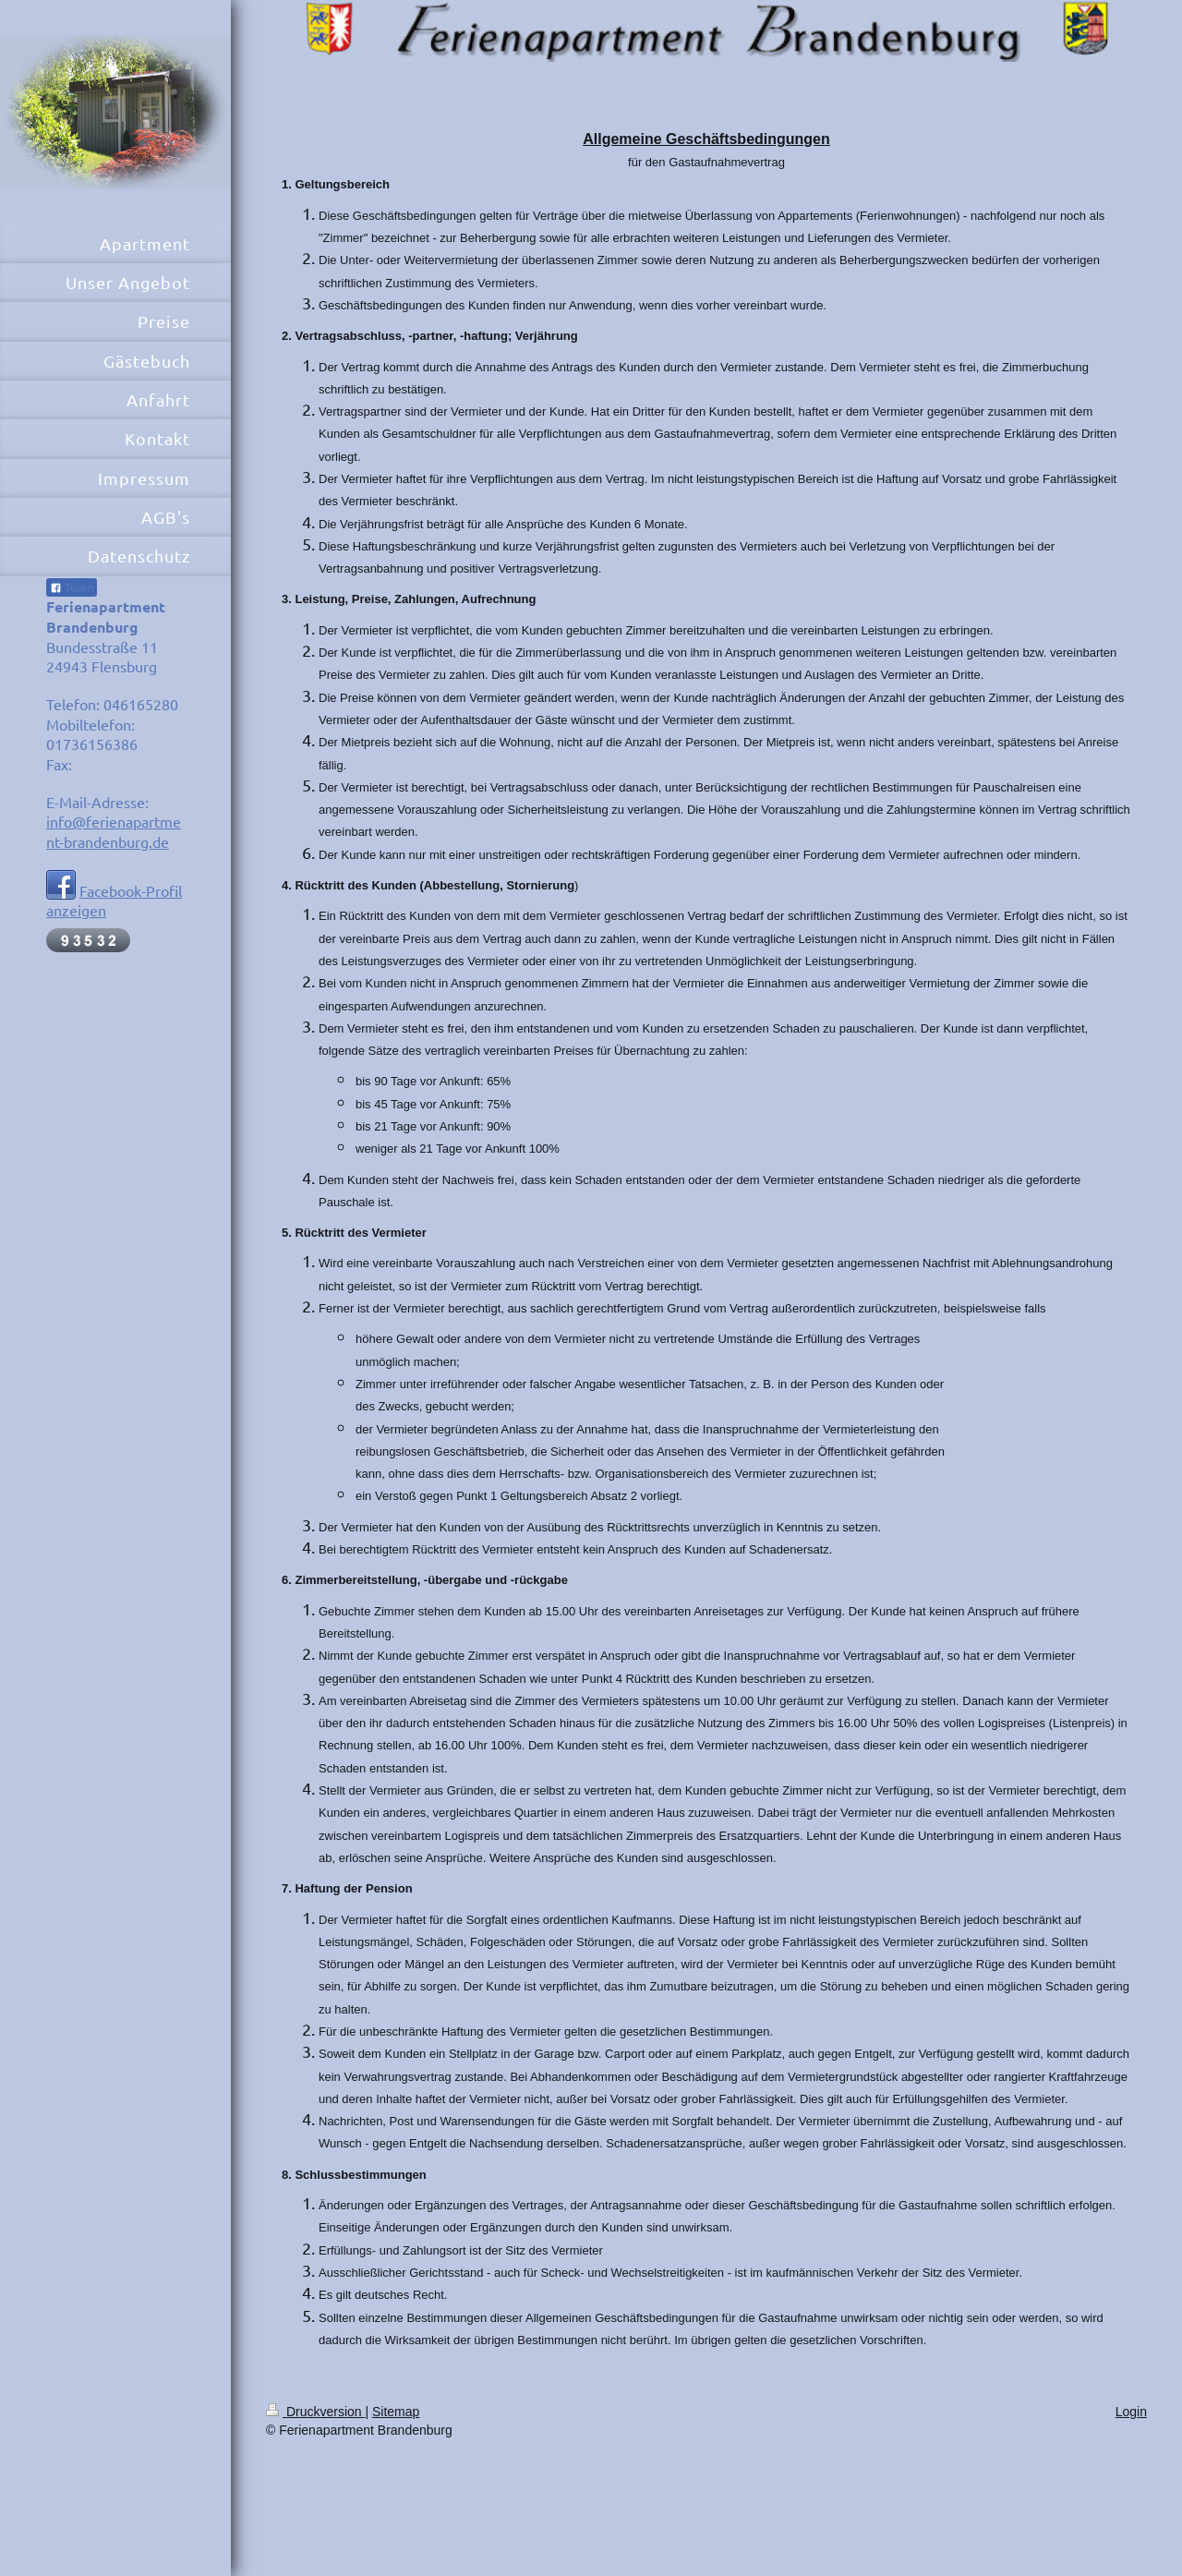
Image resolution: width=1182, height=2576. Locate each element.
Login (1131, 2411)
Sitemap (395, 2411)
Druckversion (315, 2411)
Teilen (71, 588)
